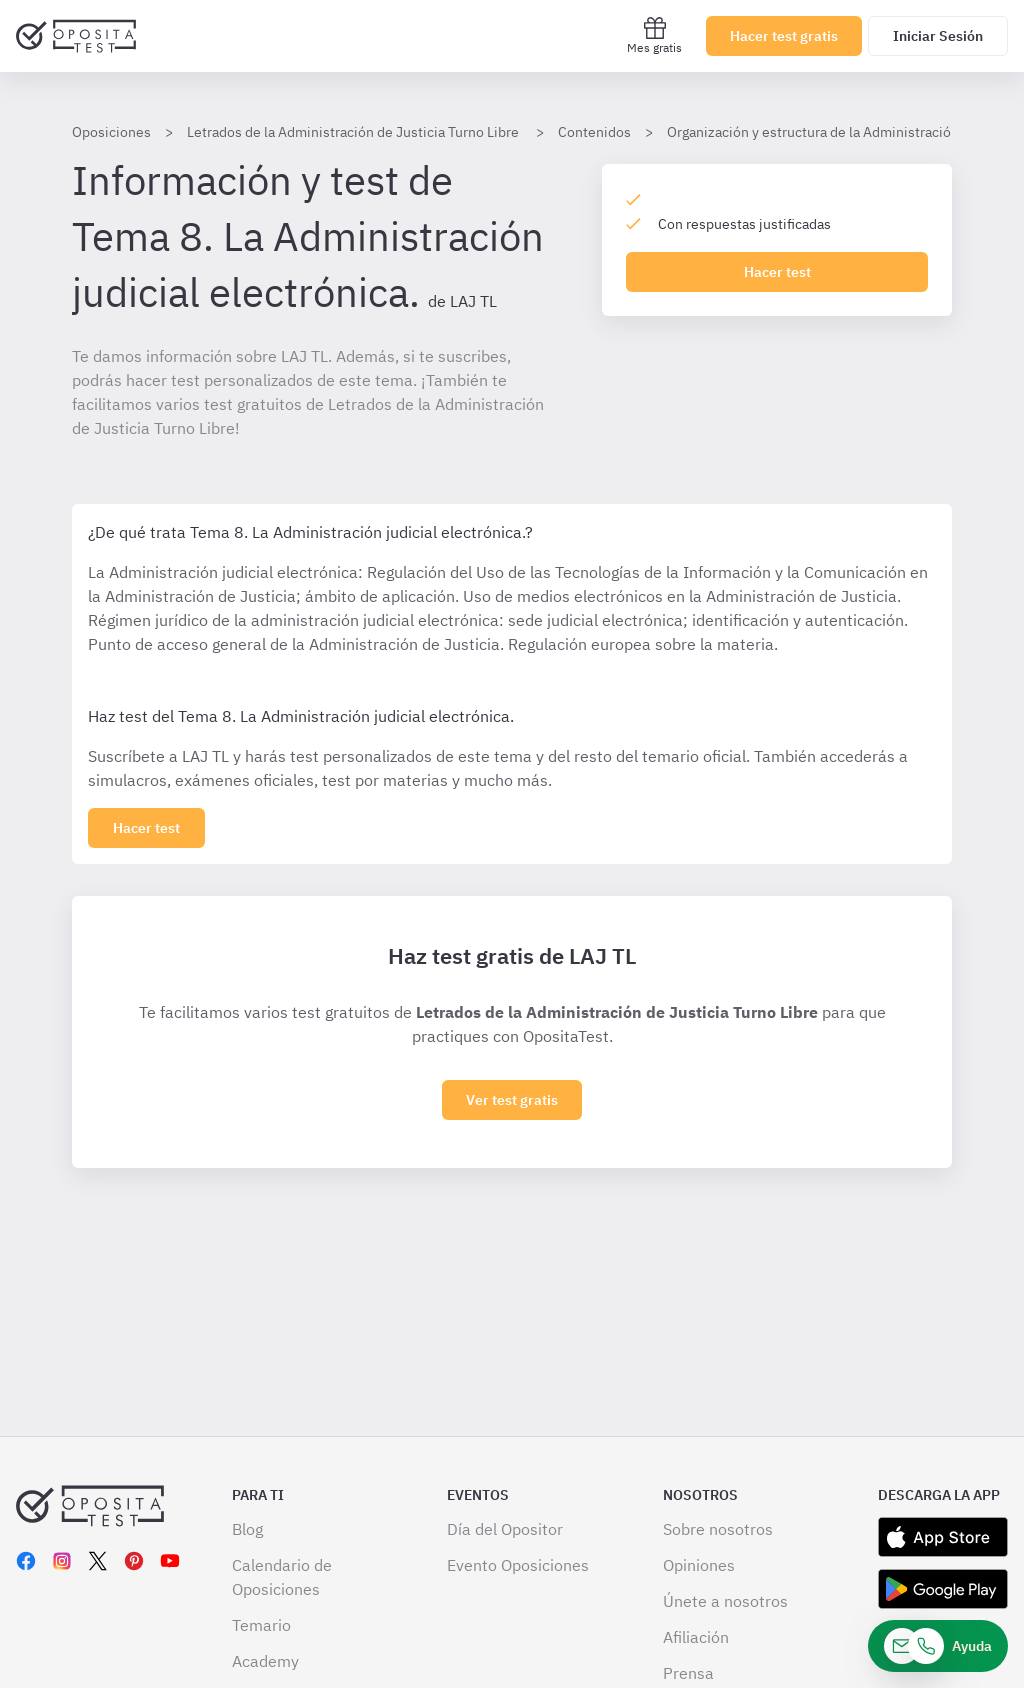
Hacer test (777, 272)
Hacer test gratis (784, 36)
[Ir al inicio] (76, 36)
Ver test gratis (512, 1100)
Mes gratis (654, 35)
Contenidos (594, 132)
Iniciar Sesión (938, 36)
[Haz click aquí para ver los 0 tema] (146, 828)
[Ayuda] (938, 1646)
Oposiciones (111, 132)
